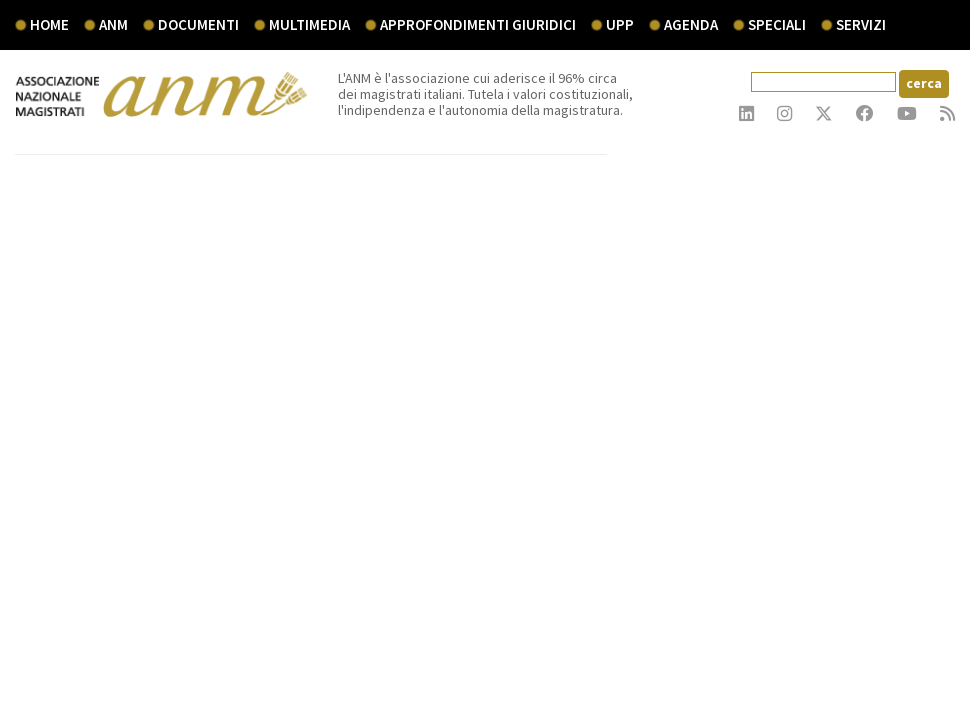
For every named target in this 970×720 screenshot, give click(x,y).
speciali (777, 24)
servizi (861, 24)
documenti (198, 24)
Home (49, 24)
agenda (691, 24)
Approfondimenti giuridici (478, 24)
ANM (113, 24)
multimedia (309, 24)
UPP (620, 24)
